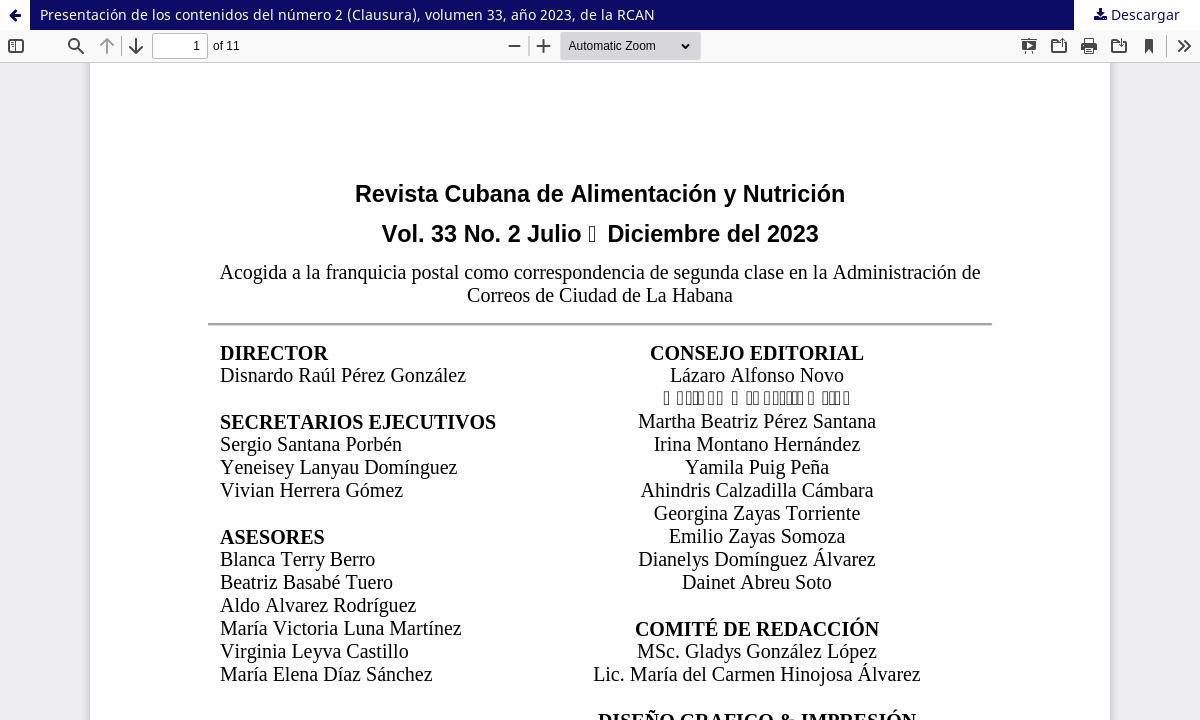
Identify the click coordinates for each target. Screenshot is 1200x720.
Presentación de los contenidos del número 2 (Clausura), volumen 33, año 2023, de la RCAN (347, 14)
